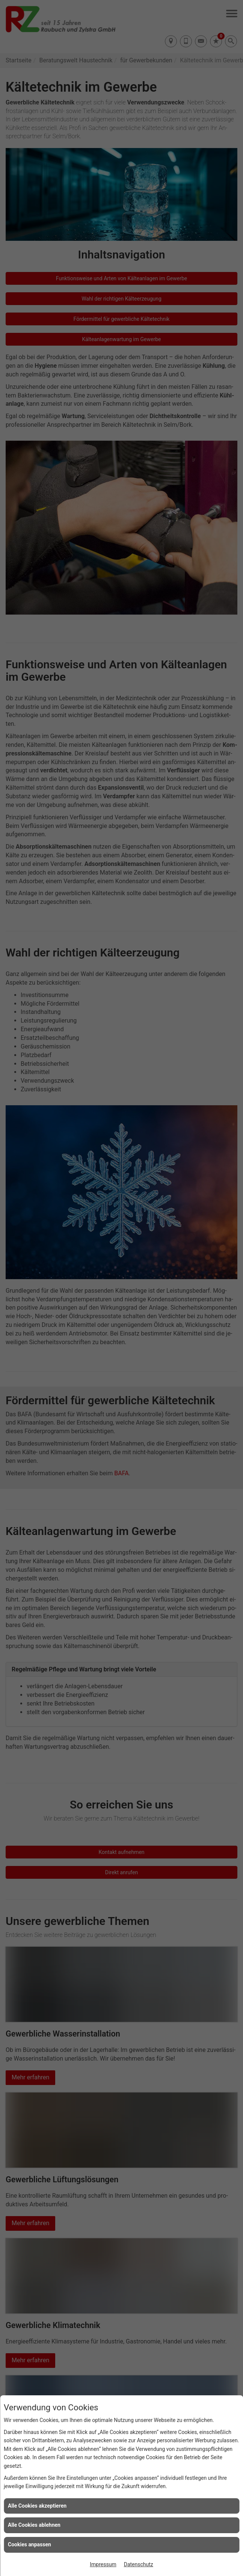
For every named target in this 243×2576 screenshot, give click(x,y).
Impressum (103, 2564)
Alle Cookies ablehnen (34, 2525)
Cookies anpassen (29, 2544)
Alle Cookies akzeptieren (37, 2506)
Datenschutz (138, 2564)
